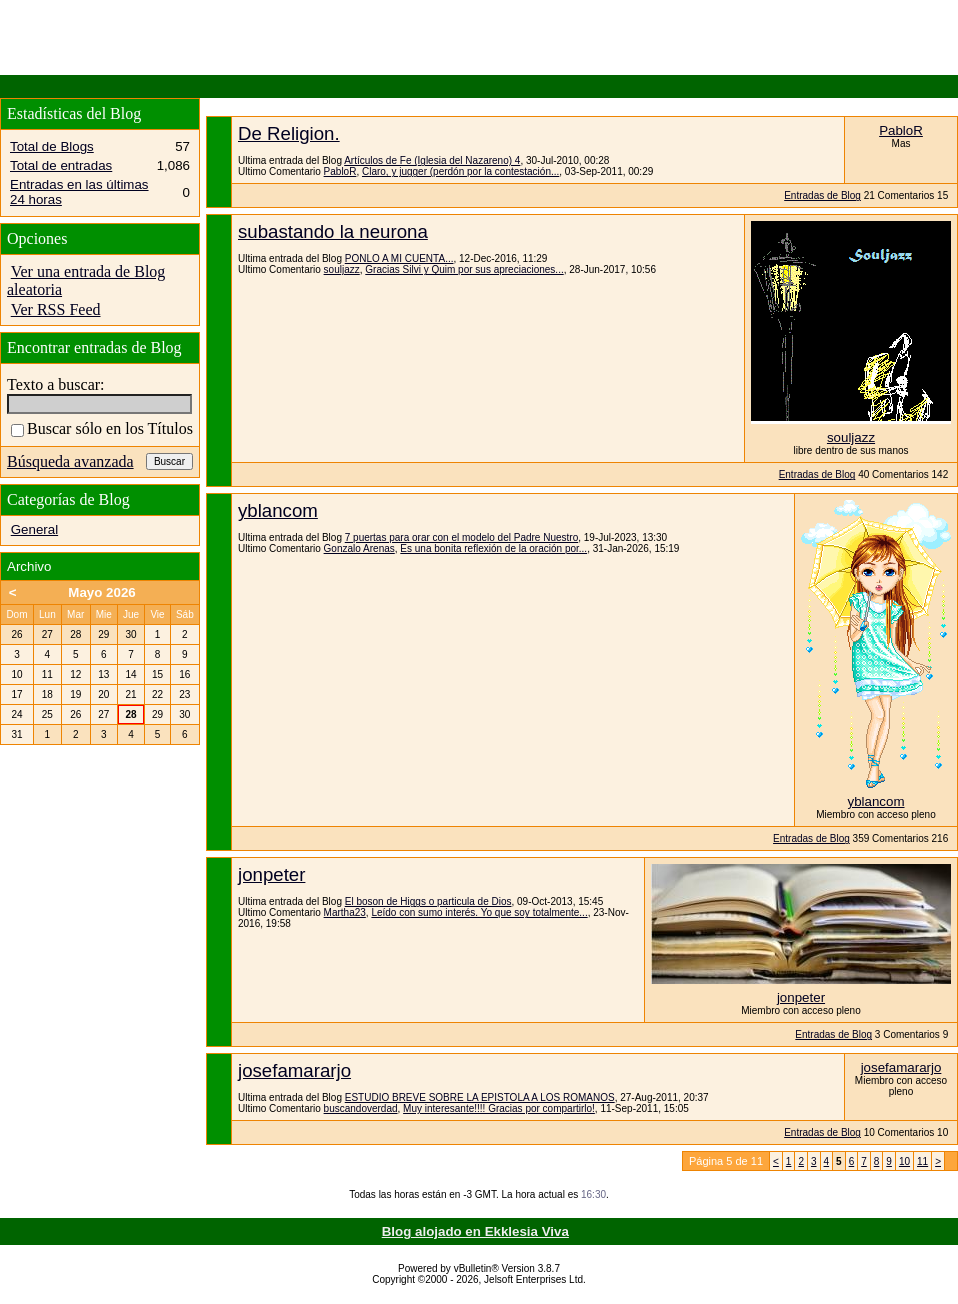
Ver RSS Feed (56, 309)
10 (904, 1161)
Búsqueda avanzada (70, 461)
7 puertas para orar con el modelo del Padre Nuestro (461, 537)
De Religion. (289, 133)
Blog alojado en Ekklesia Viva (475, 1231)
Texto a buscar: (56, 384)
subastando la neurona (333, 231)
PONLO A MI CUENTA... (399, 258)
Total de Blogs (52, 146)
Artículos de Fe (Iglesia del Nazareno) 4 (432, 160)
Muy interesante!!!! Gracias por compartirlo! (499, 1108)
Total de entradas (61, 165)
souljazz (342, 269)
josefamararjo (294, 1070)
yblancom (278, 510)
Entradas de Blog (822, 195)
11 (922, 1161)
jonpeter (271, 874)
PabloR (340, 171)
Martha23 (345, 912)
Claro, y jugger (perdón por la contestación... (460, 171)
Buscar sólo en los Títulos (102, 428)
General (34, 529)
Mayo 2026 (101, 592)
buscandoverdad (361, 1108)
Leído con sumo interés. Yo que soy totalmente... (479, 912)
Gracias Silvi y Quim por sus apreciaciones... (464, 269)
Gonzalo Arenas (359, 548)
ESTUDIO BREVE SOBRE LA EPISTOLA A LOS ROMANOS (480, 1097)
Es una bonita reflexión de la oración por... (493, 548)
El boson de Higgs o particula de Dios (428, 901)
